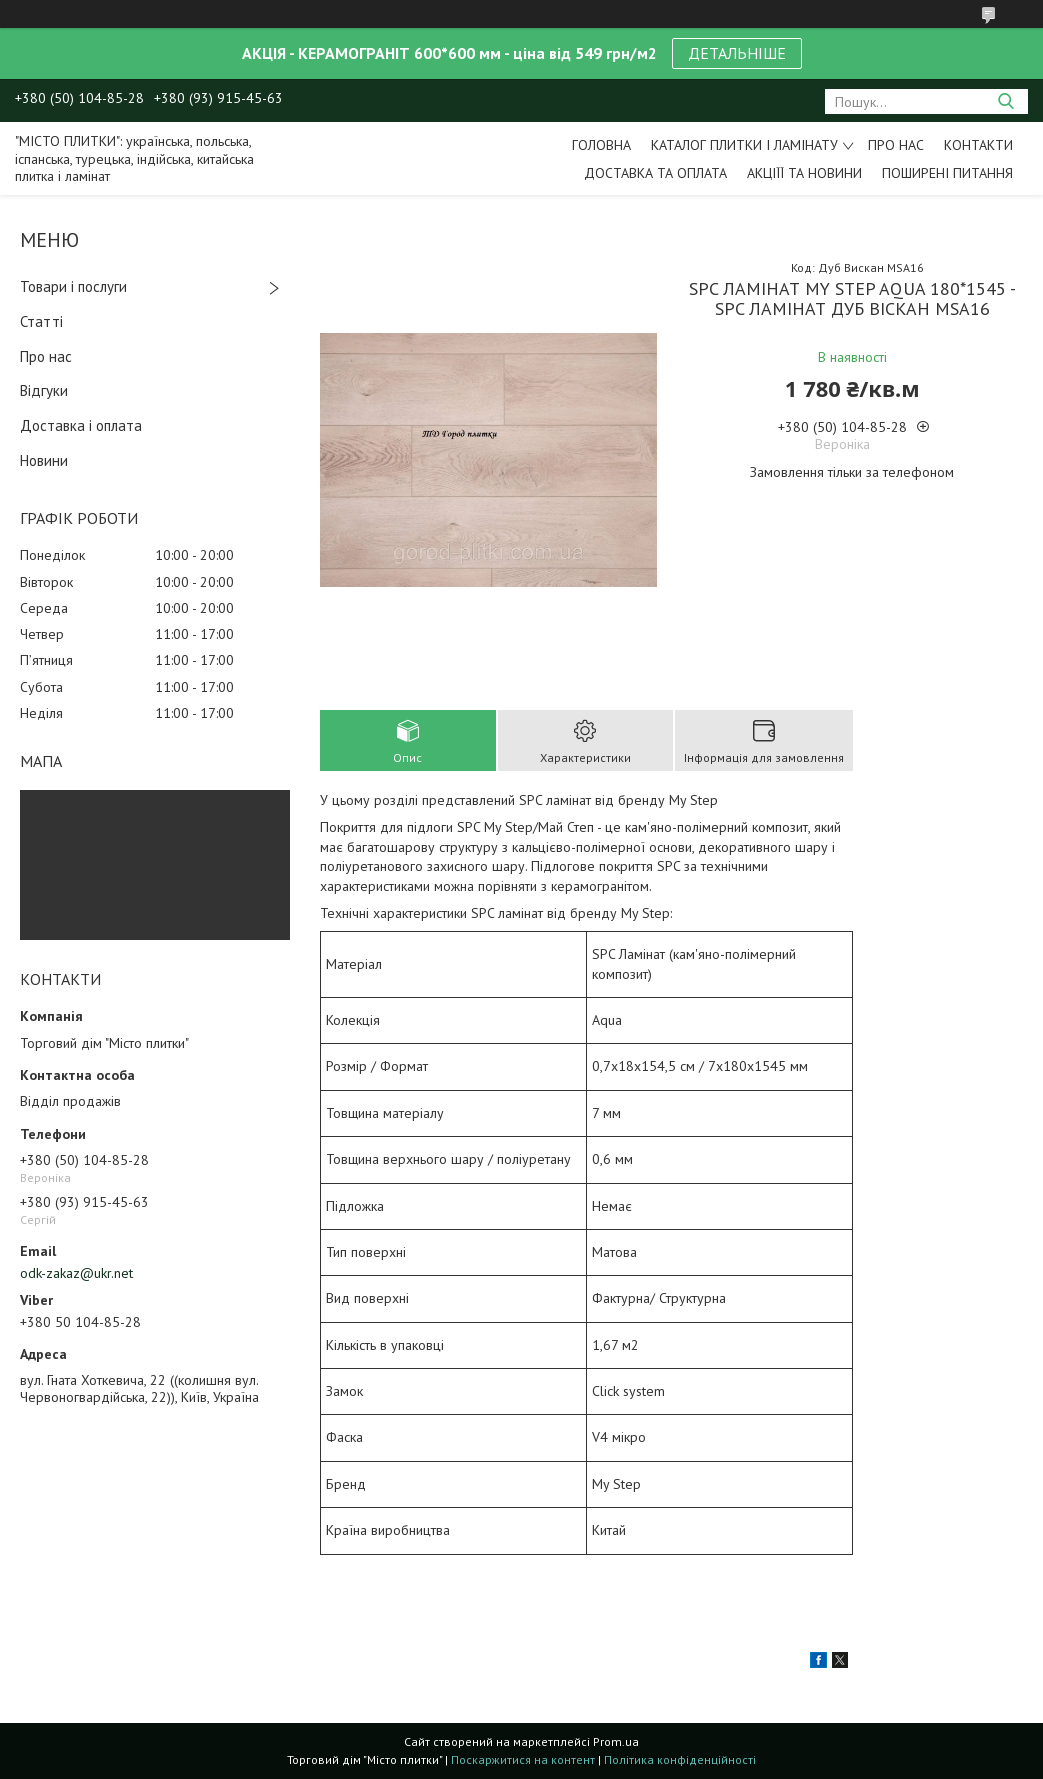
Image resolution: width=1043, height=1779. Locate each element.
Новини (44, 460)
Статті (41, 321)
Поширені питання (947, 173)
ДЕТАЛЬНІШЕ (737, 53)
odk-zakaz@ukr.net (76, 1273)
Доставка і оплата (81, 425)
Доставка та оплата (655, 173)
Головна (601, 145)
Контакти (978, 145)
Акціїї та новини (804, 173)
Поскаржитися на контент (523, 1759)
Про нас (896, 145)
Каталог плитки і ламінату (744, 145)
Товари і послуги (73, 286)
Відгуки (44, 390)
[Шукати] (1005, 101)
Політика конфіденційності (680, 1759)
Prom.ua (616, 1741)
